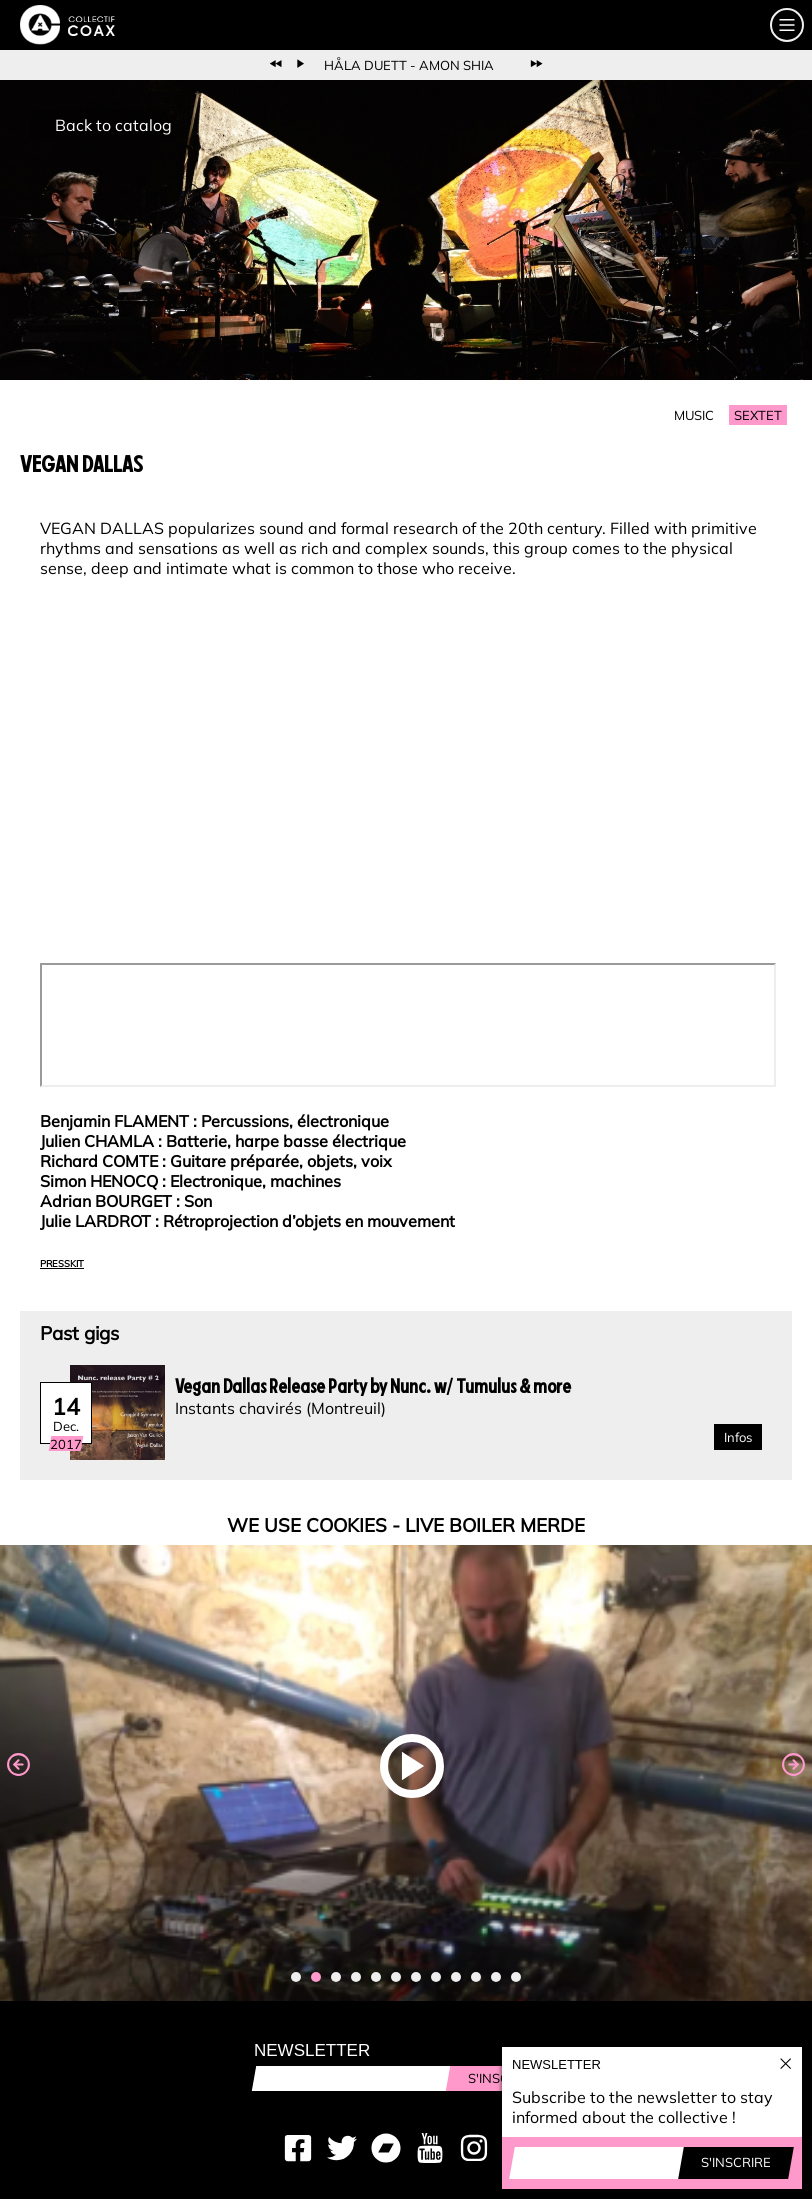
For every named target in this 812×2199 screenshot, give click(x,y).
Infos (738, 1437)
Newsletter (312, 2050)
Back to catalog (113, 125)
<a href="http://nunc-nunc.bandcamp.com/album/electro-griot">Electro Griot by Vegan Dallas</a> (408, 1025)
